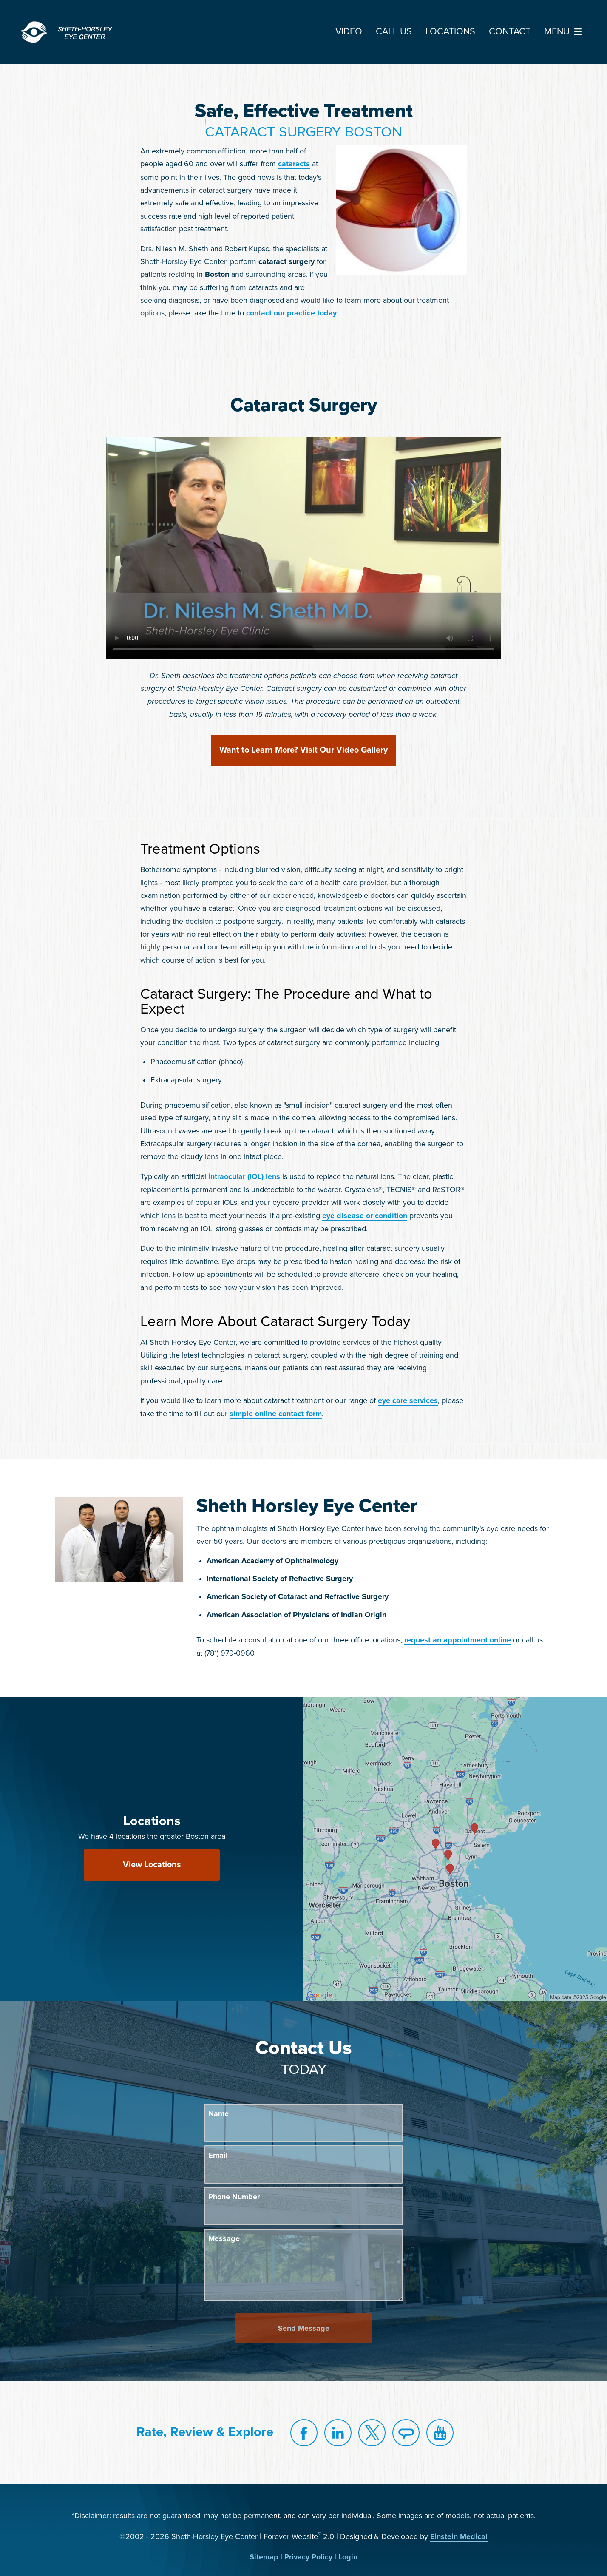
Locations (450, 32)
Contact (509, 32)
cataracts (294, 163)
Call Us (394, 32)
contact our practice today (291, 313)
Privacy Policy (308, 2557)
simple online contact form (276, 1413)
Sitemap (264, 2557)
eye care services (408, 1400)
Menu (565, 31)
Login (347, 2557)
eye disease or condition (364, 1215)
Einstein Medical (459, 2536)
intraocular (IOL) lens (244, 1176)
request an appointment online (457, 1640)
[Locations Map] (455, 1848)
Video (348, 32)
